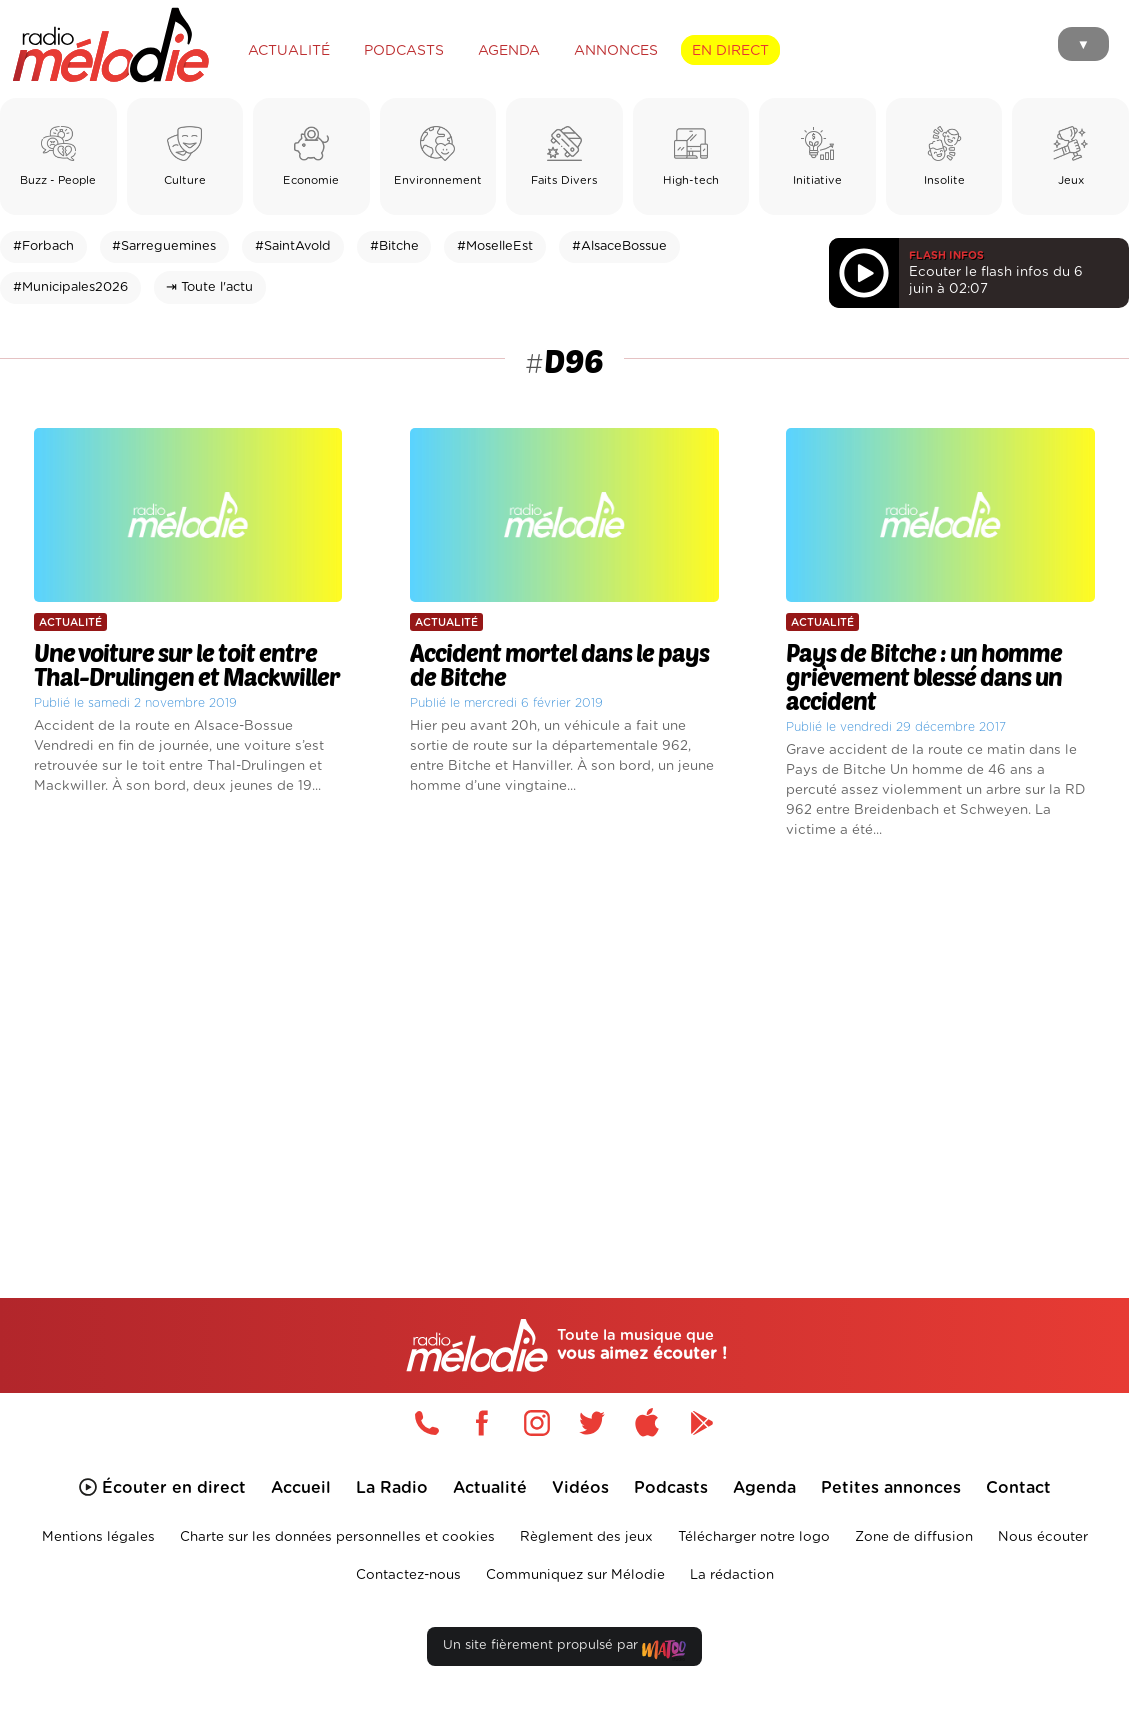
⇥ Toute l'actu (209, 287)
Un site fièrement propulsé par (564, 1649)
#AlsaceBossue (619, 246)
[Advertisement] (564, 1042)
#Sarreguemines (164, 246)
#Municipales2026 (70, 287)
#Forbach (43, 246)
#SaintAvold (293, 246)
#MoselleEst (495, 246)
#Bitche (394, 246)
